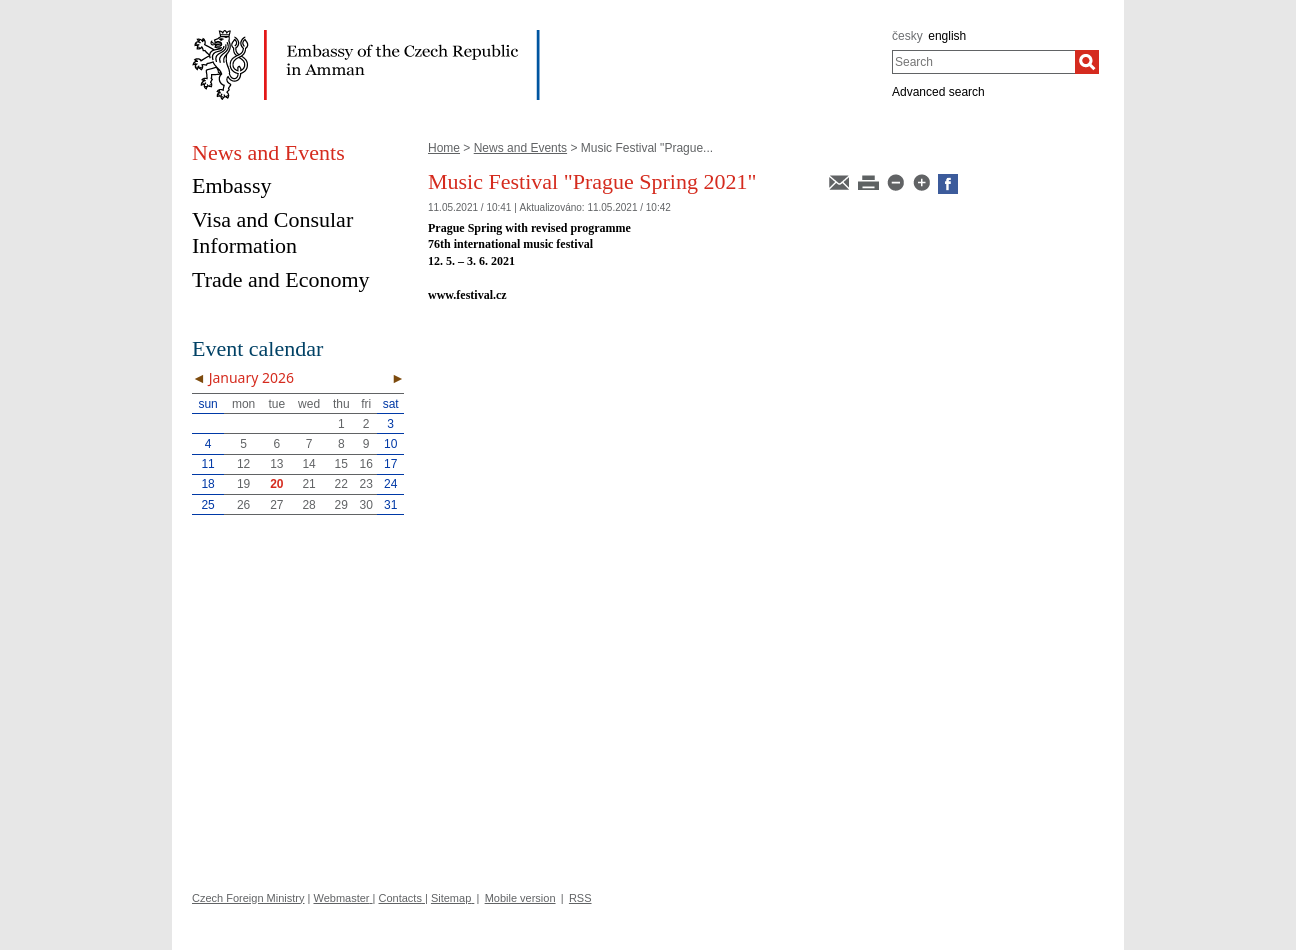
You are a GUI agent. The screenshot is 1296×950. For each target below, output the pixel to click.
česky (907, 36)
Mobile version (520, 898)
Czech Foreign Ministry (248, 898)
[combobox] (983, 62)
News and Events (520, 148)
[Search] (1087, 62)
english (947, 36)
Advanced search (938, 92)
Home (444, 148)
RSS (580, 898)
